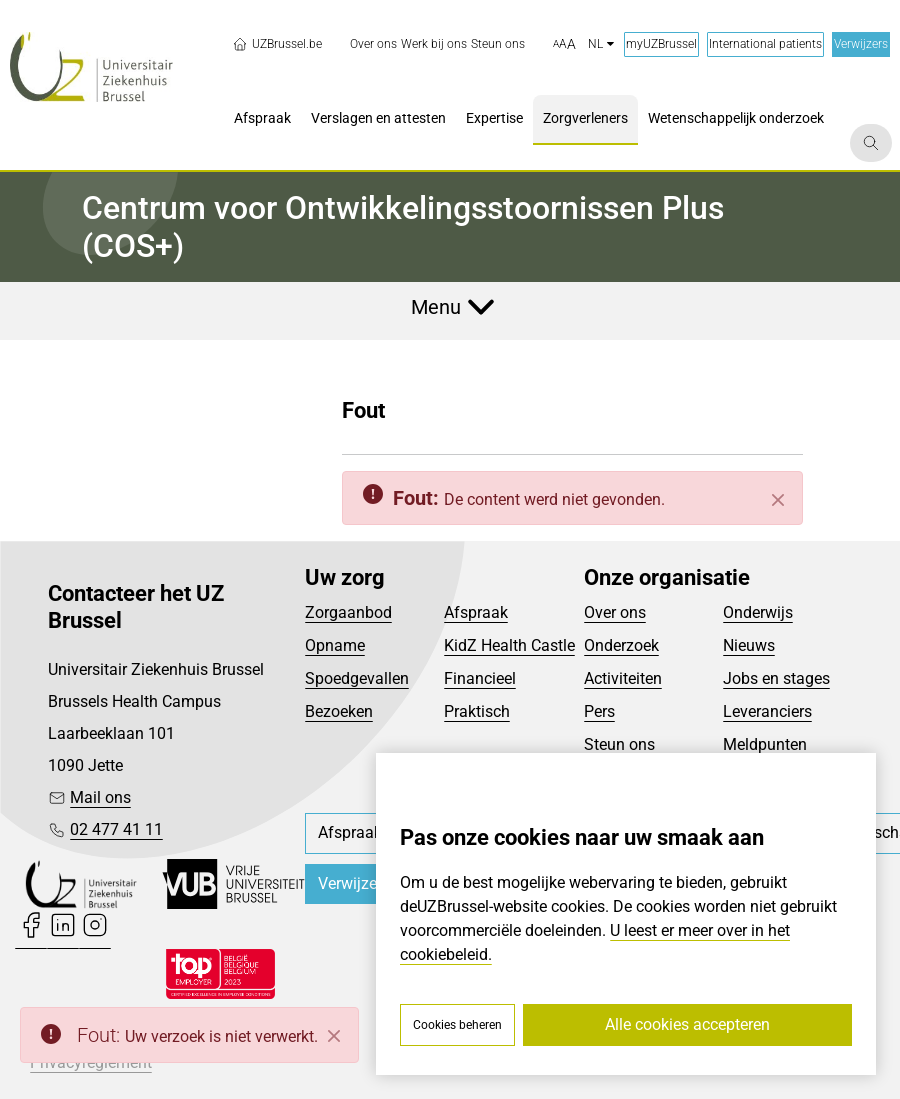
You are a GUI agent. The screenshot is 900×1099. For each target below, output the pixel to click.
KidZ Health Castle (509, 645)
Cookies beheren (457, 1025)
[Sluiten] (778, 500)
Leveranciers (767, 711)
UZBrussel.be (277, 44)
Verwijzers (861, 44)
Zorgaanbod (348, 612)
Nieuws (749, 645)
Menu (436, 307)
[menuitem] (373, 44)
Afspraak (476, 612)
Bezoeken (339, 711)
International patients (765, 44)
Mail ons (100, 797)
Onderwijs (758, 612)
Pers (599, 711)
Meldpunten (765, 744)
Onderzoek (621, 645)
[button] (564, 45)
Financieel (480, 678)
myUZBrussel (661, 44)
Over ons (615, 612)
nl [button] (601, 44)
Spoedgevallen (357, 678)
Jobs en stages (776, 678)
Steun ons (619, 744)
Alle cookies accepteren (687, 1024)
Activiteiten (623, 678)
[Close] (334, 1036)
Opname (335, 645)
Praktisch (477, 711)
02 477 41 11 (116, 829)
